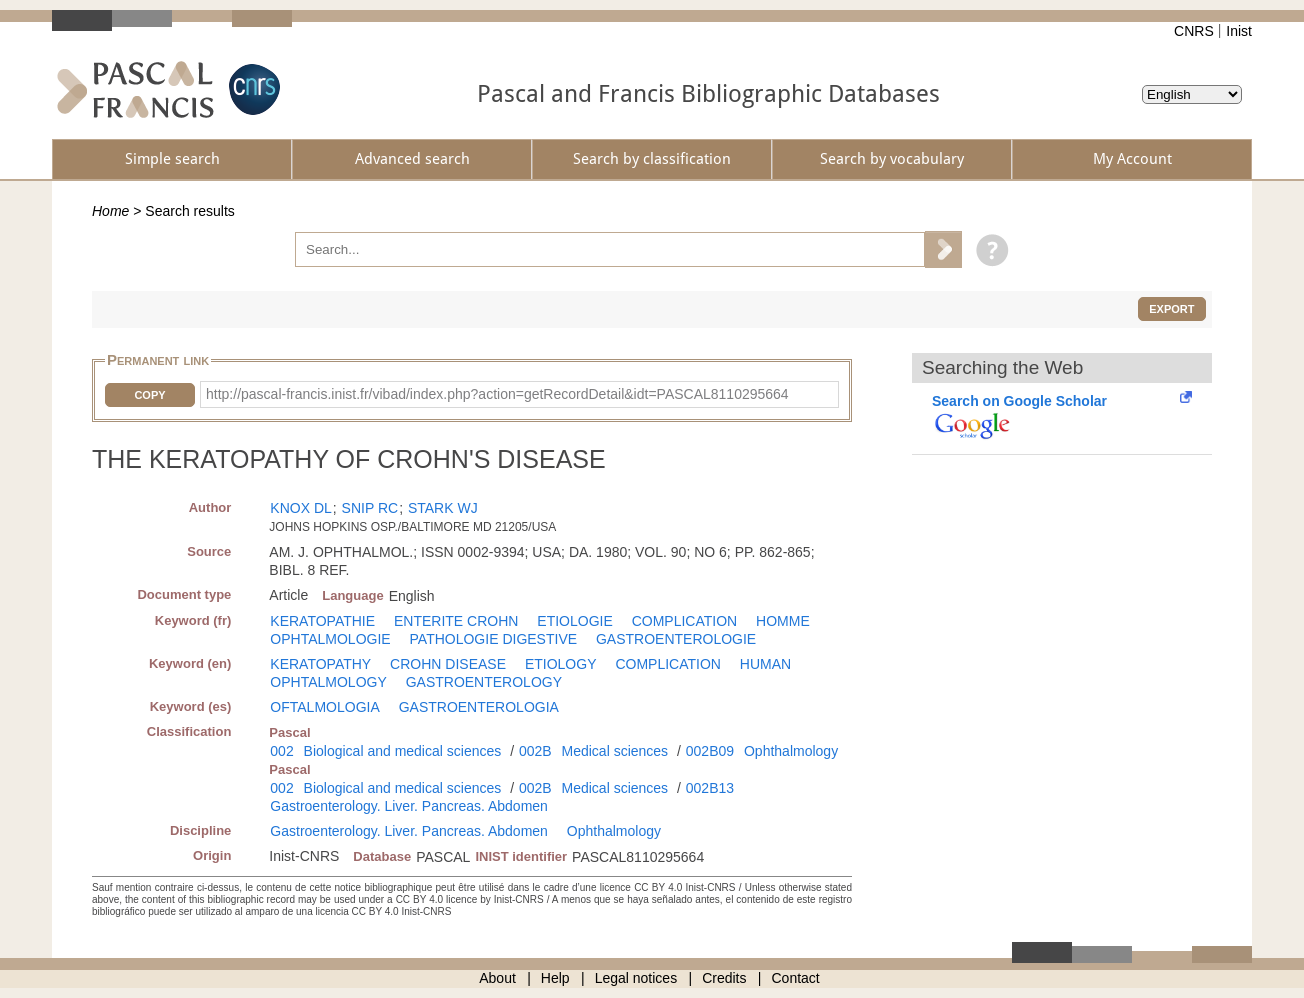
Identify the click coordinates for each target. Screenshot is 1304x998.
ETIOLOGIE (574, 621)
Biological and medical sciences (403, 751)
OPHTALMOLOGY (328, 682)
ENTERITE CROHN (456, 621)
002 (281, 751)
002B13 (710, 788)
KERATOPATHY (320, 664)
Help (555, 978)
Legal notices (636, 978)
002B (535, 751)
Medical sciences (615, 751)
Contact (796, 978)
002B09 (710, 751)
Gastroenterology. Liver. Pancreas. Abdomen (409, 806)
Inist (1239, 31)
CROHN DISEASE (448, 664)
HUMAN (765, 664)
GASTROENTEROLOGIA (479, 707)
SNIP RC (370, 508)
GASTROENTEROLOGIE (676, 639)
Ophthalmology (791, 751)
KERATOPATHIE (322, 621)
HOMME (783, 621)
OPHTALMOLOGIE (330, 639)
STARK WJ (443, 508)
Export (1171, 309)
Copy (149, 395)
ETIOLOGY (561, 664)
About (497, 978)
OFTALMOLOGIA (324, 707)
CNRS (1194, 31)
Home (110, 211)
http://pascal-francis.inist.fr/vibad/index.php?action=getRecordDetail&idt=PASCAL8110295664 (497, 394)
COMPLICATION (685, 621)
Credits (724, 978)
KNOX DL (300, 508)
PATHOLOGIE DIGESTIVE (494, 639)
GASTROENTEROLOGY (484, 682)
